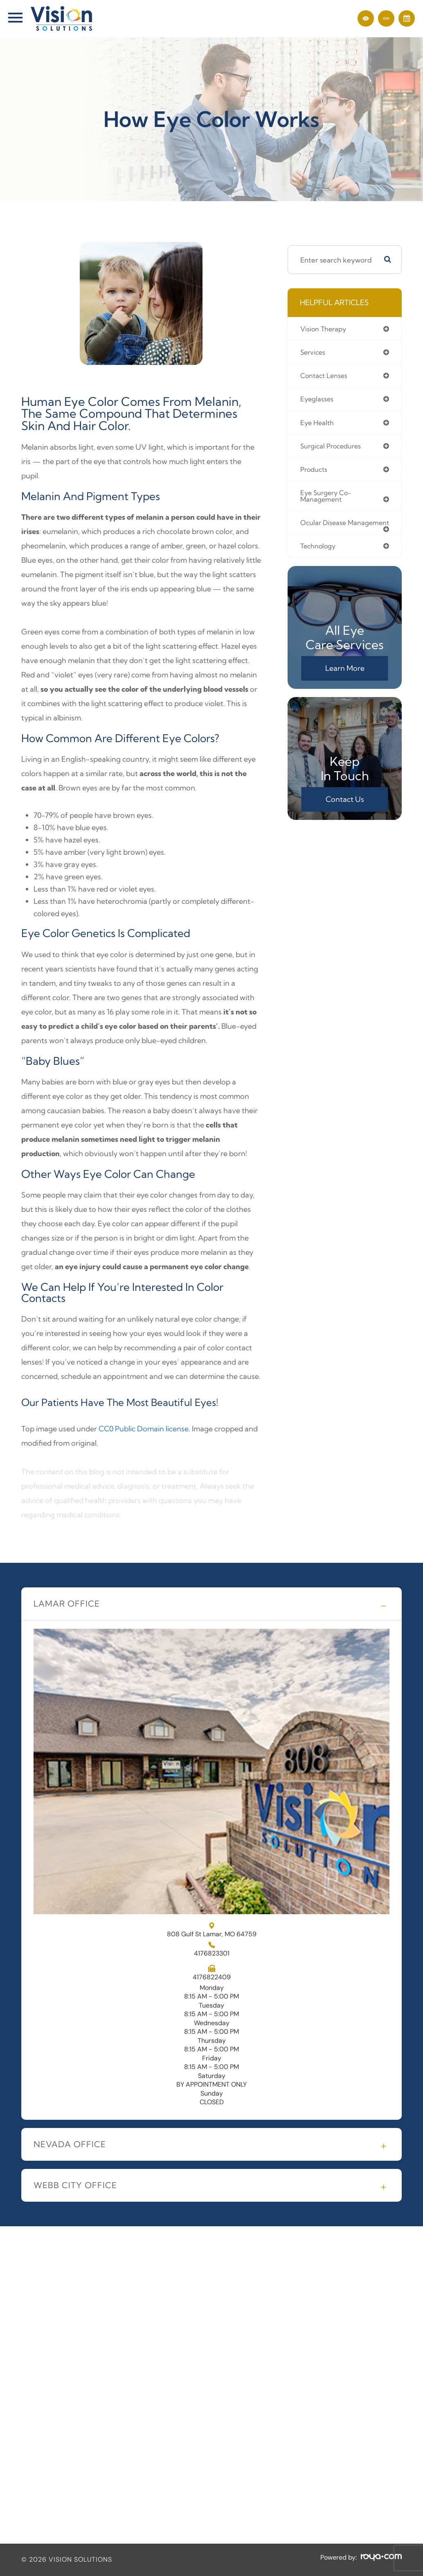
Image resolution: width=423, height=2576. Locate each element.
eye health (317, 424)
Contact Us (345, 811)
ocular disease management (324, 530)
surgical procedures (332, 448)
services (314, 353)
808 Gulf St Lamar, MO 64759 (211, 1930)
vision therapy (324, 329)
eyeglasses (317, 400)
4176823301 (212, 1953)
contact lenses (325, 376)
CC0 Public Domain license (144, 1428)
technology (319, 557)
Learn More (344, 680)
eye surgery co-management (327, 499)
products (315, 472)
